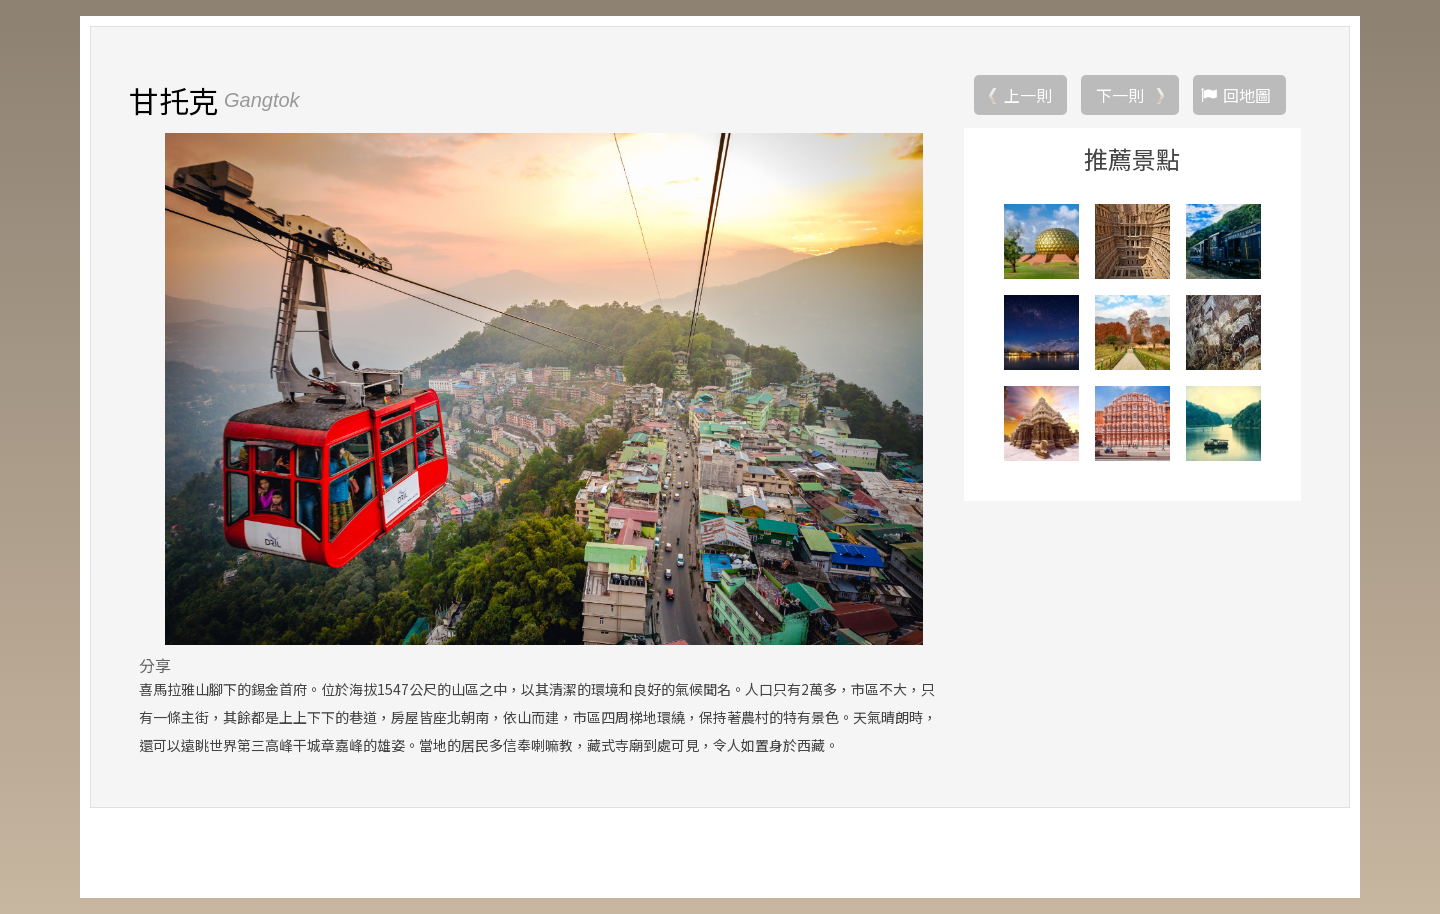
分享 (155, 665)
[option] (543, 389)
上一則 (1028, 95)
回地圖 (1247, 95)
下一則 (1120, 95)
